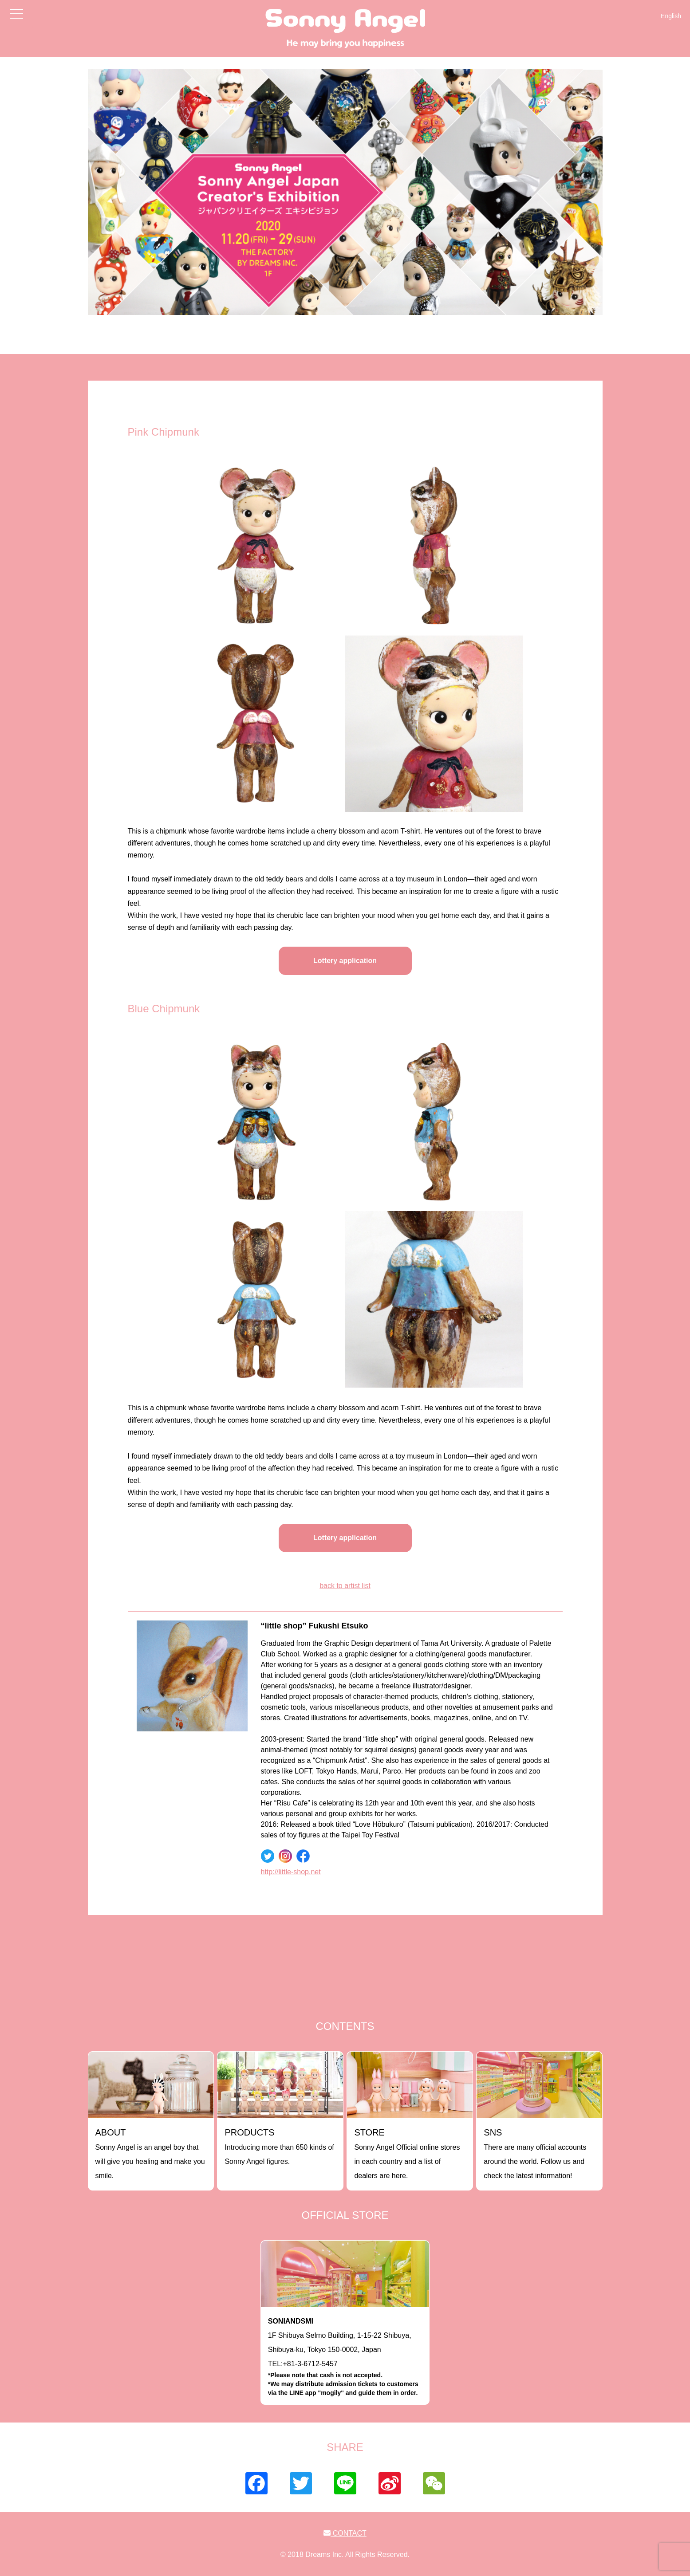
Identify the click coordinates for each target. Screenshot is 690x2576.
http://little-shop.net (291, 1872)
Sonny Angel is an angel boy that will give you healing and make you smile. (150, 2153)
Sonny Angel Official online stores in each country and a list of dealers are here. (407, 2153)
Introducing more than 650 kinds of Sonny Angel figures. (279, 2146)
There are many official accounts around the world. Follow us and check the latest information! (535, 2153)
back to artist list (345, 1585)
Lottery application (345, 960)
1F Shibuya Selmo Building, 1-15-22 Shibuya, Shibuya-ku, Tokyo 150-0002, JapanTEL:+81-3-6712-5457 (345, 2357)
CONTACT (345, 2533)
